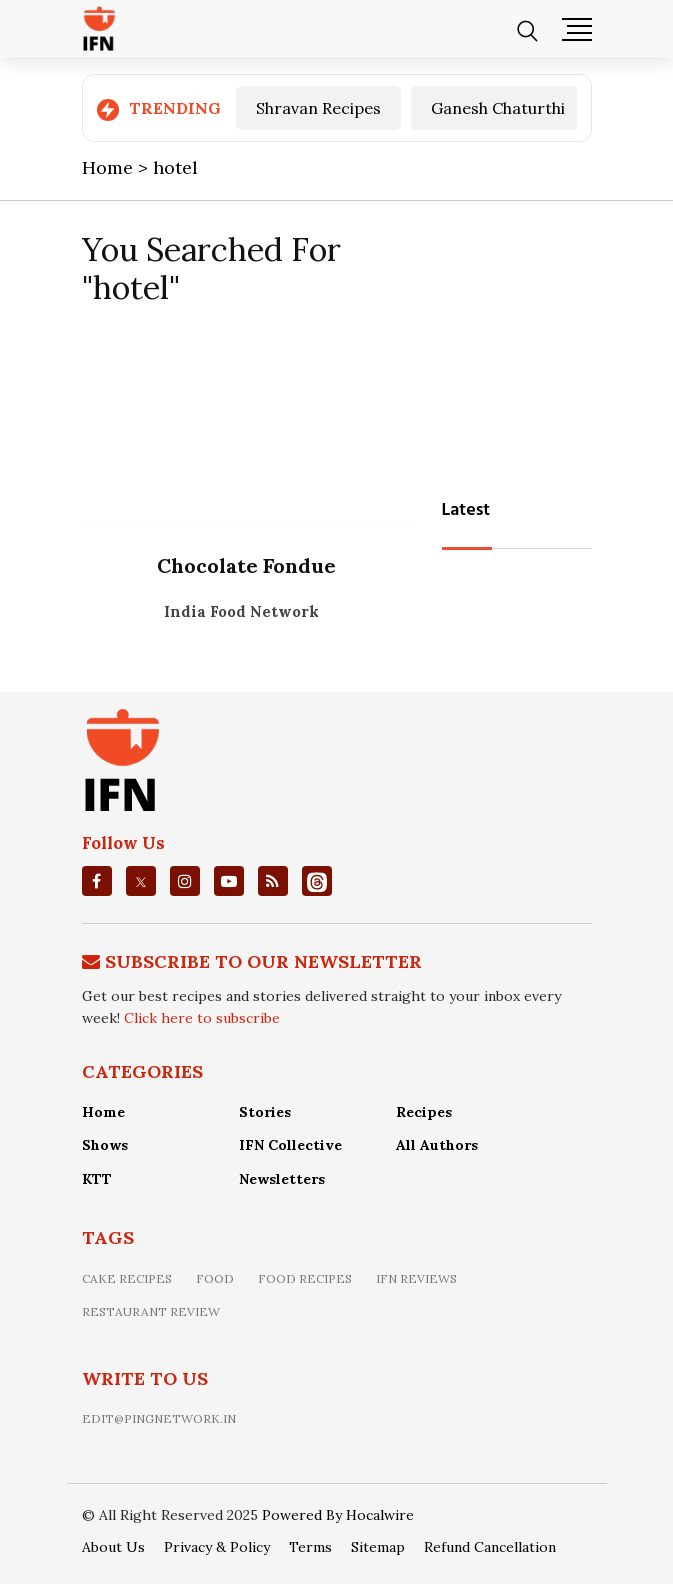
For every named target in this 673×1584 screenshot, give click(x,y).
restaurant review (151, 1311)
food (215, 1278)
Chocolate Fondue (246, 565)
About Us (113, 1547)
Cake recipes (127, 1278)
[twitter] (141, 881)
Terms (310, 1547)
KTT (97, 1179)
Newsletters (282, 1179)
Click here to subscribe (202, 1018)
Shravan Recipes (318, 108)
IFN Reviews (416, 1278)
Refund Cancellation (490, 1547)
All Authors (437, 1145)
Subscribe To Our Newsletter (263, 961)
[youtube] (229, 881)
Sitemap (378, 1547)
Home (103, 1112)
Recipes (424, 1112)
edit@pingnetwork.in (159, 1418)
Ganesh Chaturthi (498, 108)
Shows (105, 1145)
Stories (265, 1112)
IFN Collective (290, 1145)
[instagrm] (185, 881)
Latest (466, 510)
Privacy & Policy (217, 1547)
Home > (117, 167)
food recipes (305, 1278)
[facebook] (96, 881)
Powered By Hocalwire (338, 1515)
